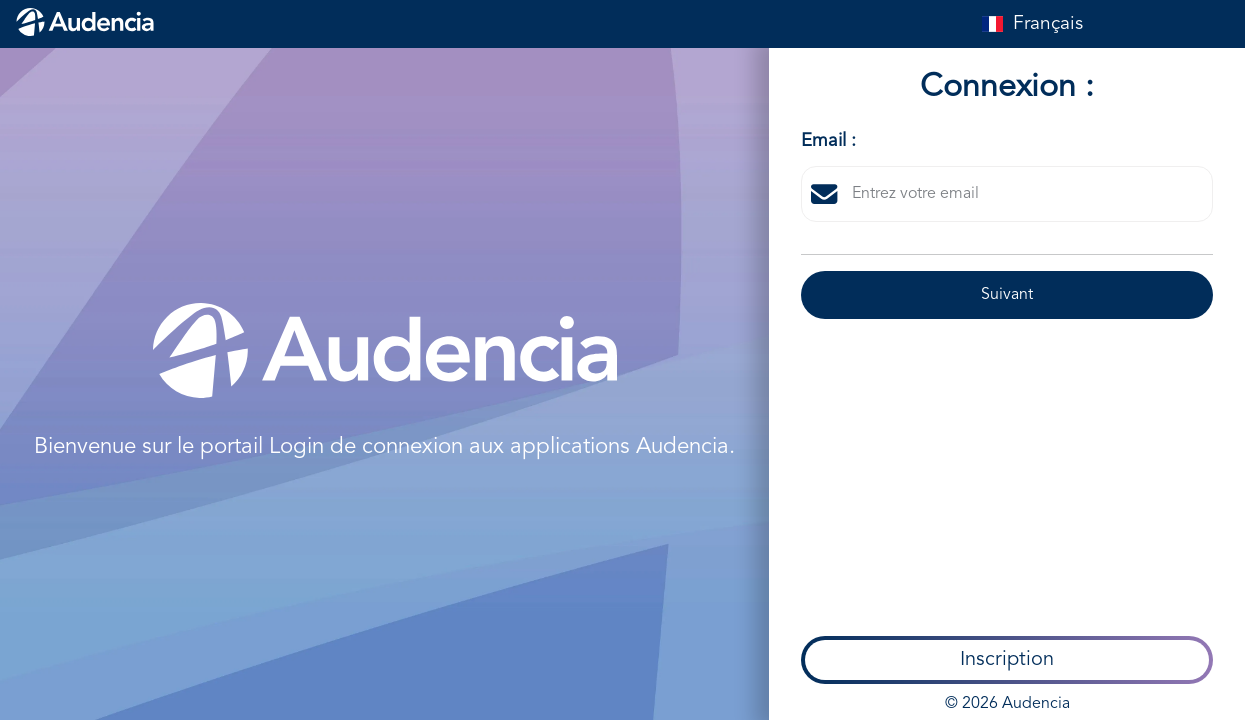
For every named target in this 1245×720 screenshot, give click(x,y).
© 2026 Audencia (1007, 474)
